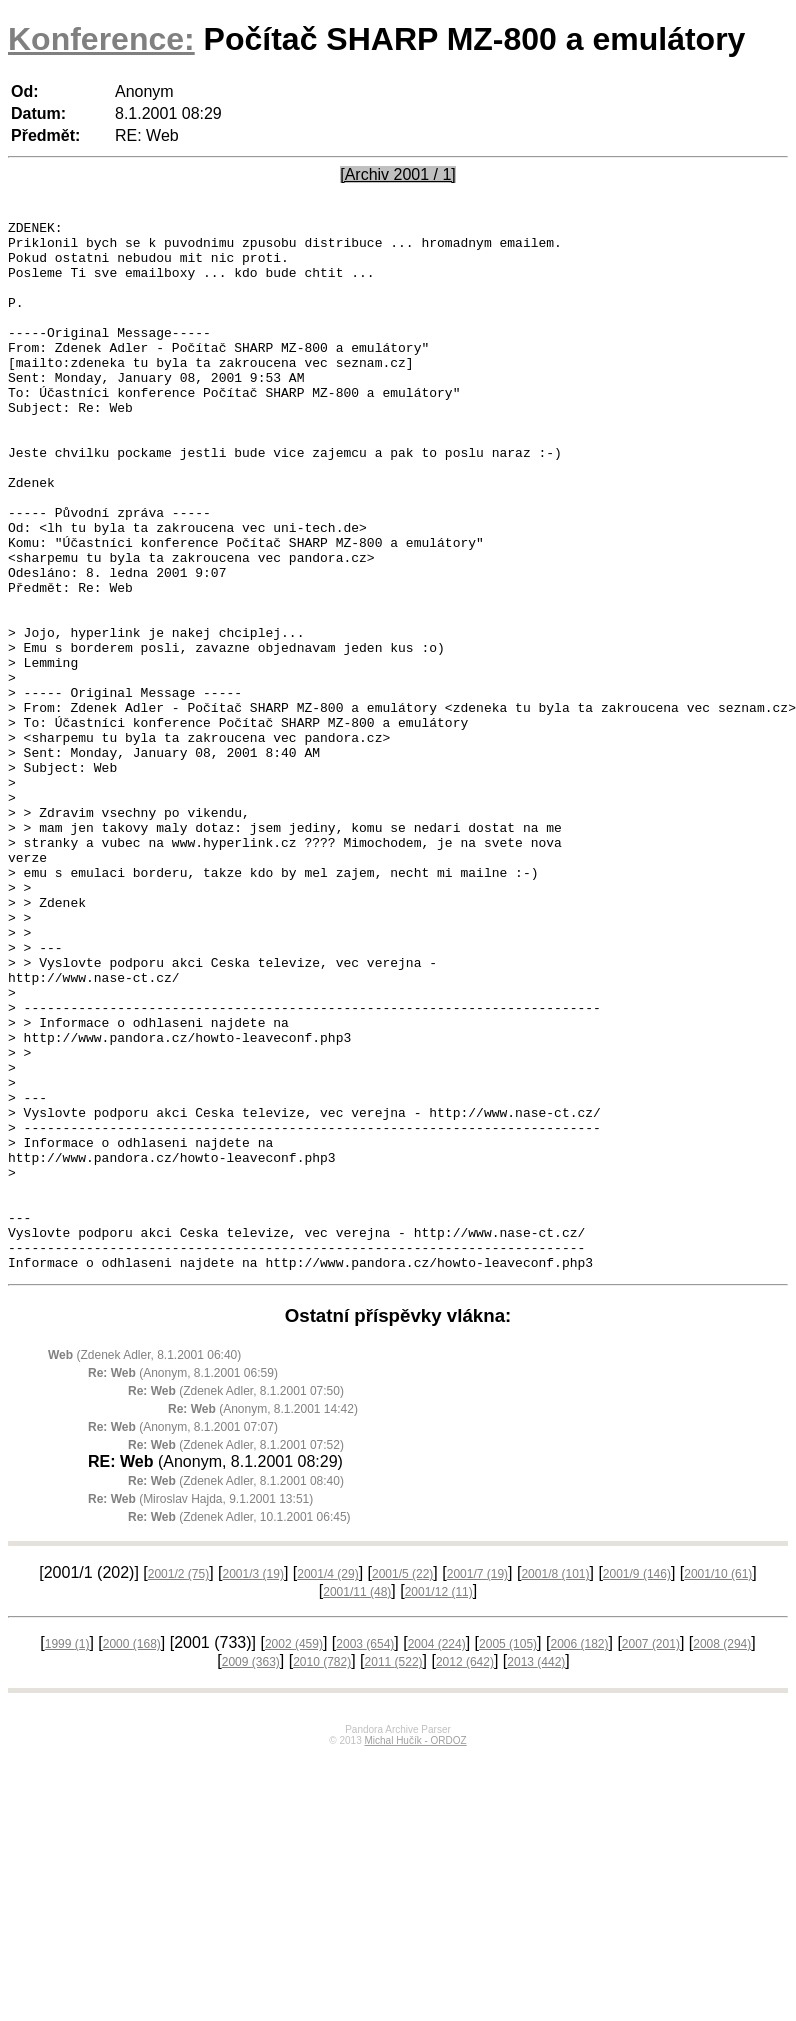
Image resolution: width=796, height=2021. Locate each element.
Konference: (101, 39)
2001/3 (253, 1784)
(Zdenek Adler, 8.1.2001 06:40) (144, 1565)
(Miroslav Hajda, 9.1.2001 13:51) (200, 1709)
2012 (465, 1872)
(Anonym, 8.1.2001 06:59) (183, 1583)
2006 (579, 1854)
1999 (67, 1854)
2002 (294, 1854)
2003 (365, 1854)
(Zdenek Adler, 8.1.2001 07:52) (236, 1655)
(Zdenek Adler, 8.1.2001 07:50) (236, 1601)
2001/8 (555, 1784)
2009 (251, 1872)
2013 (536, 1872)
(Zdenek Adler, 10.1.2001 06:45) (239, 1727)
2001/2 (178, 1784)
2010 (322, 1872)
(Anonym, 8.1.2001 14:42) (263, 1619)
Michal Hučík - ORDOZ (415, 1950)
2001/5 (402, 1784)
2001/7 (477, 1784)
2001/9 (637, 1784)
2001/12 (439, 1802)
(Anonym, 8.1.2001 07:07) (183, 1637)
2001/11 (357, 1802)
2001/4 (327, 1784)
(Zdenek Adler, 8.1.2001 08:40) (236, 1691)
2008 (722, 1854)
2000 (132, 1854)
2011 (394, 1872)
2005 (508, 1854)
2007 (651, 1854)
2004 (437, 1854)
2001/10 (718, 1784)
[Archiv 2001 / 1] (398, 174)
